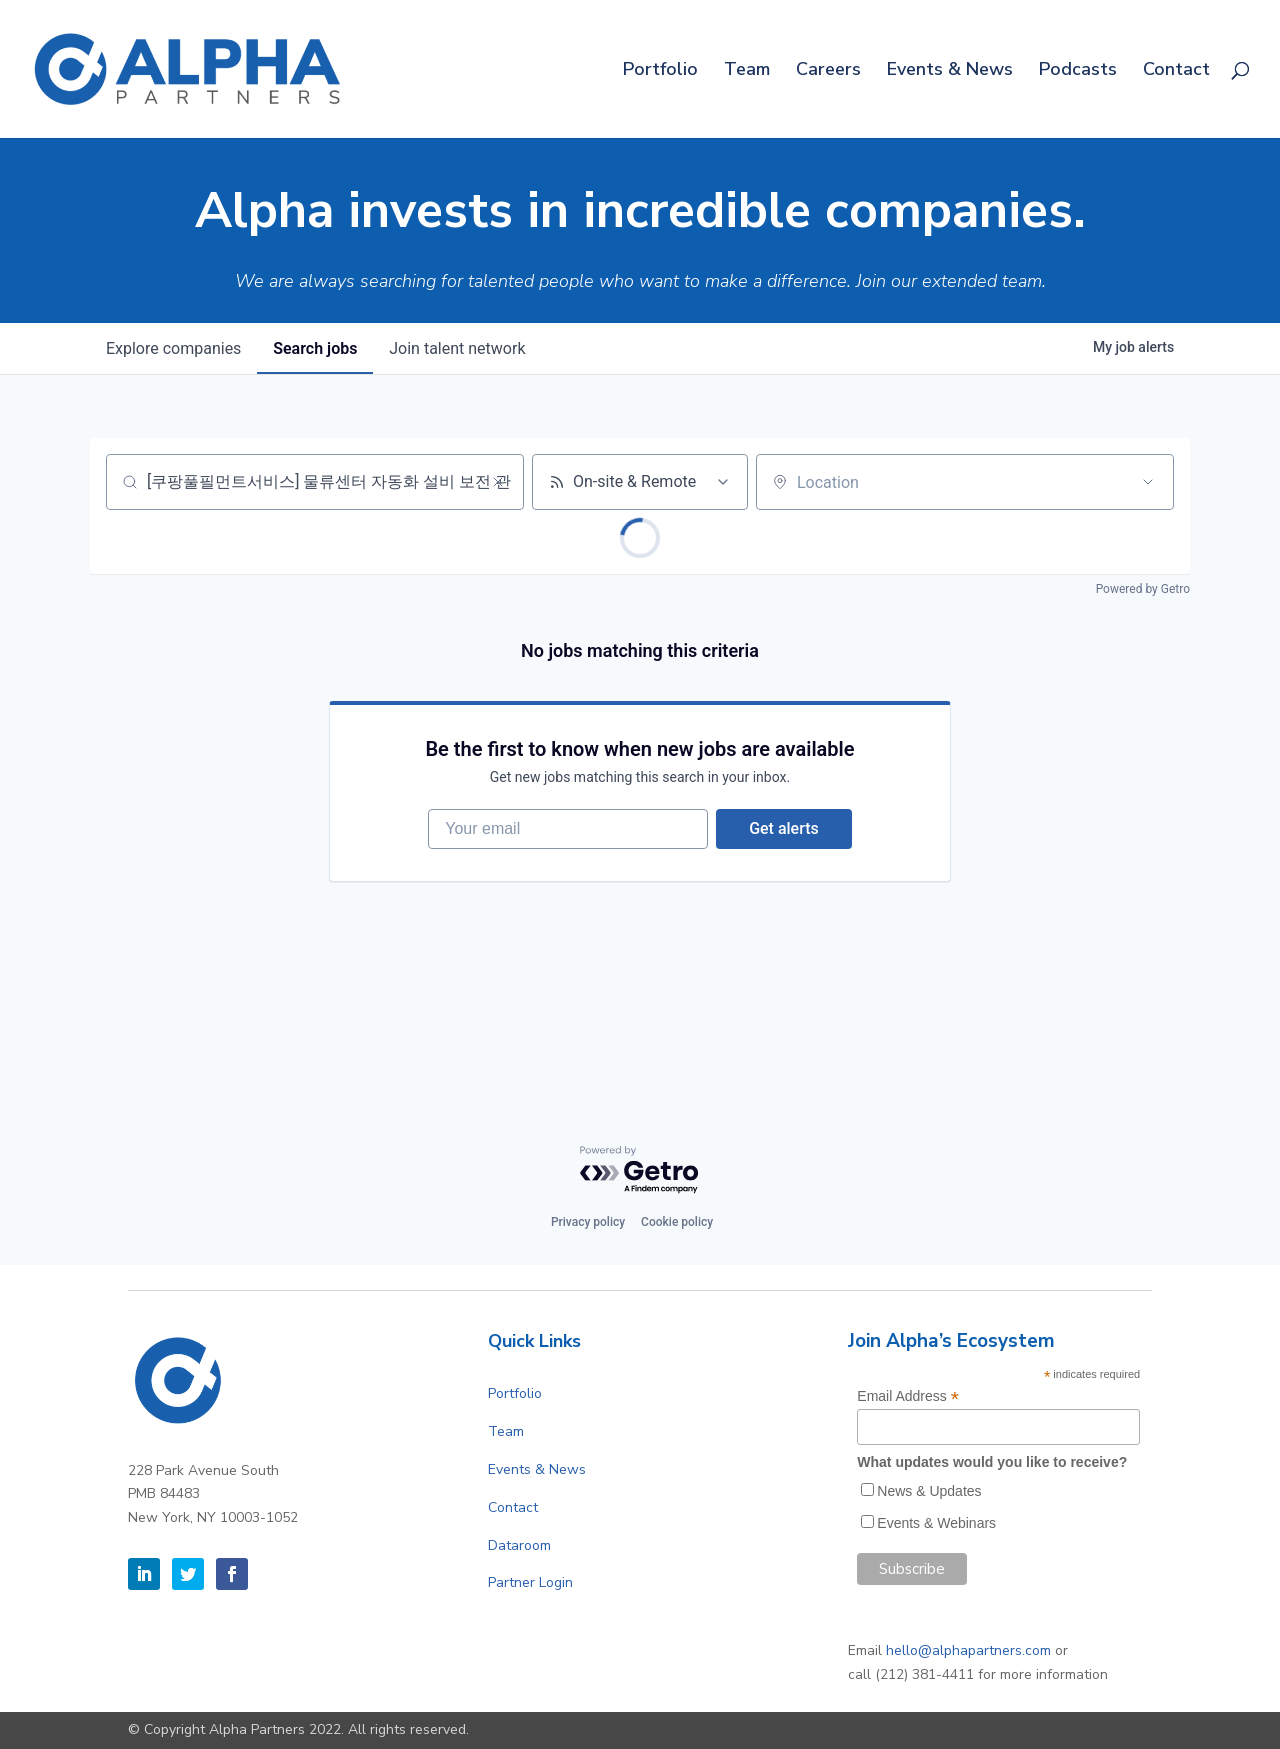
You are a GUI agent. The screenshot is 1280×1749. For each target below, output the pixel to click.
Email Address (908, 1396)
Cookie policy (677, 1222)
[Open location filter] (1148, 482)
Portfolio (660, 71)
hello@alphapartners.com (968, 1650)
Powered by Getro (1143, 589)
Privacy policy (588, 1222)
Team (747, 71)
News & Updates (929, 1491)
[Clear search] (498, 482)
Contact (1176, 71)
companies (173, 348)
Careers (828, 71)
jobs (315, 348)
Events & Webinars (936, 1523)
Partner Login (530, 1582)
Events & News (950, 71)
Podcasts (1078, 71)
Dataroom (519, 1545)
